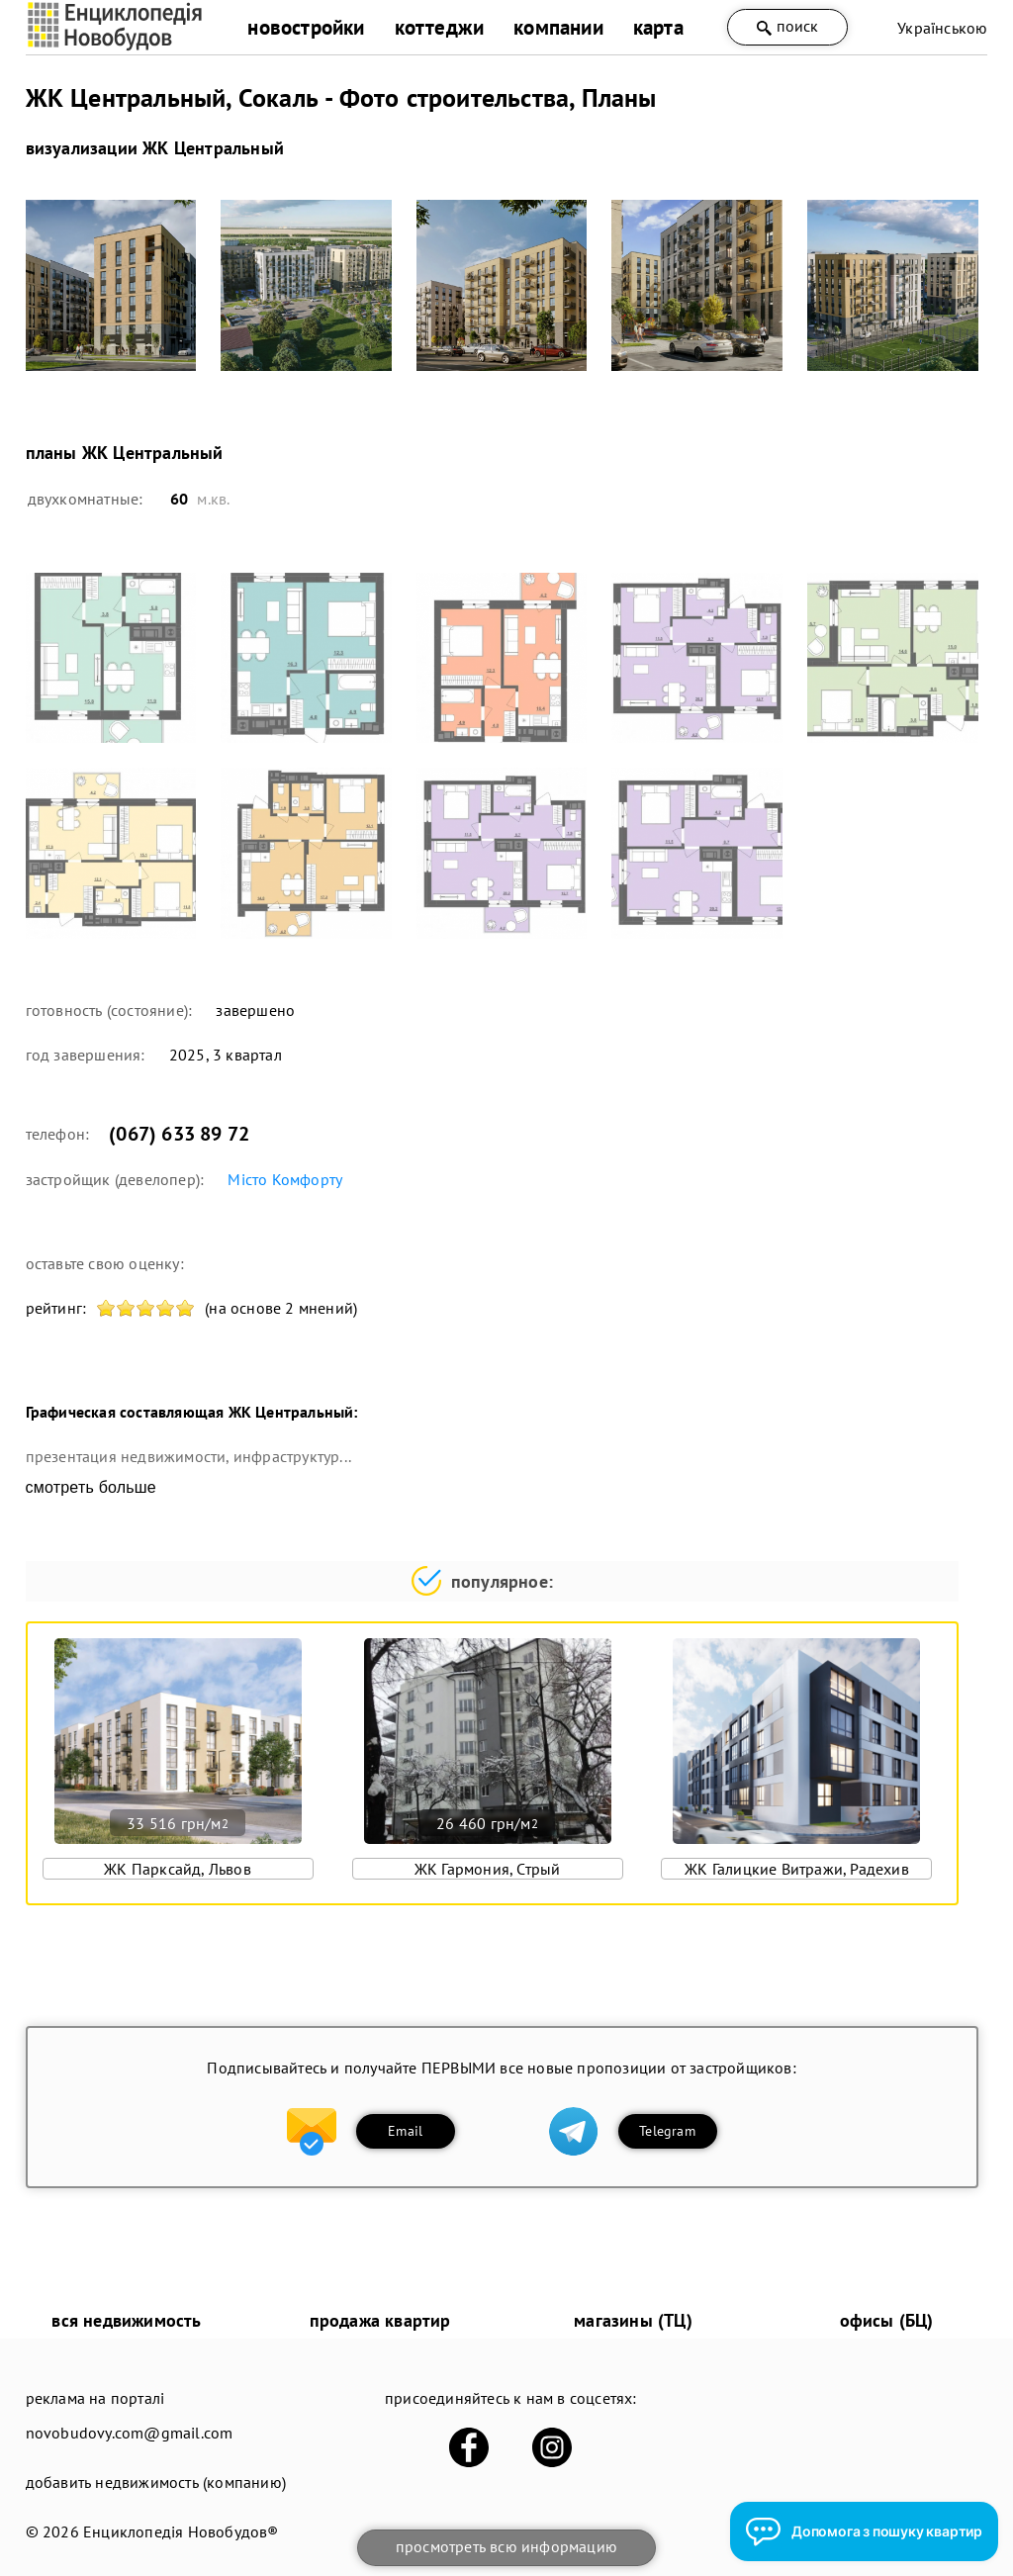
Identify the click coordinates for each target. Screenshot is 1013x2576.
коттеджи (440, 27)
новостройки (305, 27)
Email (405, 2131)
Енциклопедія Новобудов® (181, 2531)
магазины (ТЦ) (633, 2320)
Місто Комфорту (285, 1179)
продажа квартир (380, 2320)
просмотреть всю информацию (506, 2546)
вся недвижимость (126, 2320)
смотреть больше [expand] (91, 1487)
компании (558, 27)
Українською (942, 28)
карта (658, 27)
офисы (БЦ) (887, 2320)
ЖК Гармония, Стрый (487, 1869)
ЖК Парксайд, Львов (177, 1869)
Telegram (667, 2131)
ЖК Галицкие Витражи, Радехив (797, 1869)
